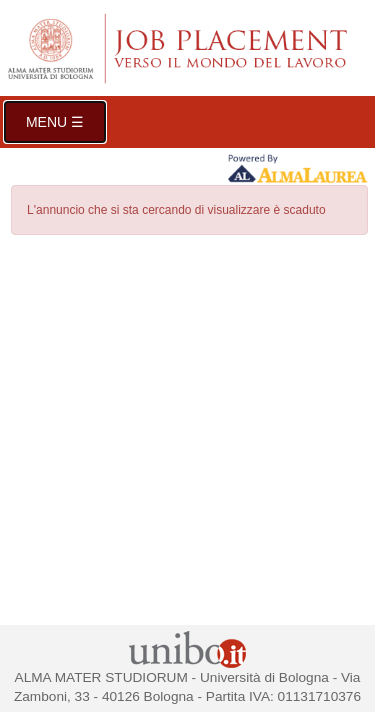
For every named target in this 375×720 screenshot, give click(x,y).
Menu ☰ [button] (55, 122)
